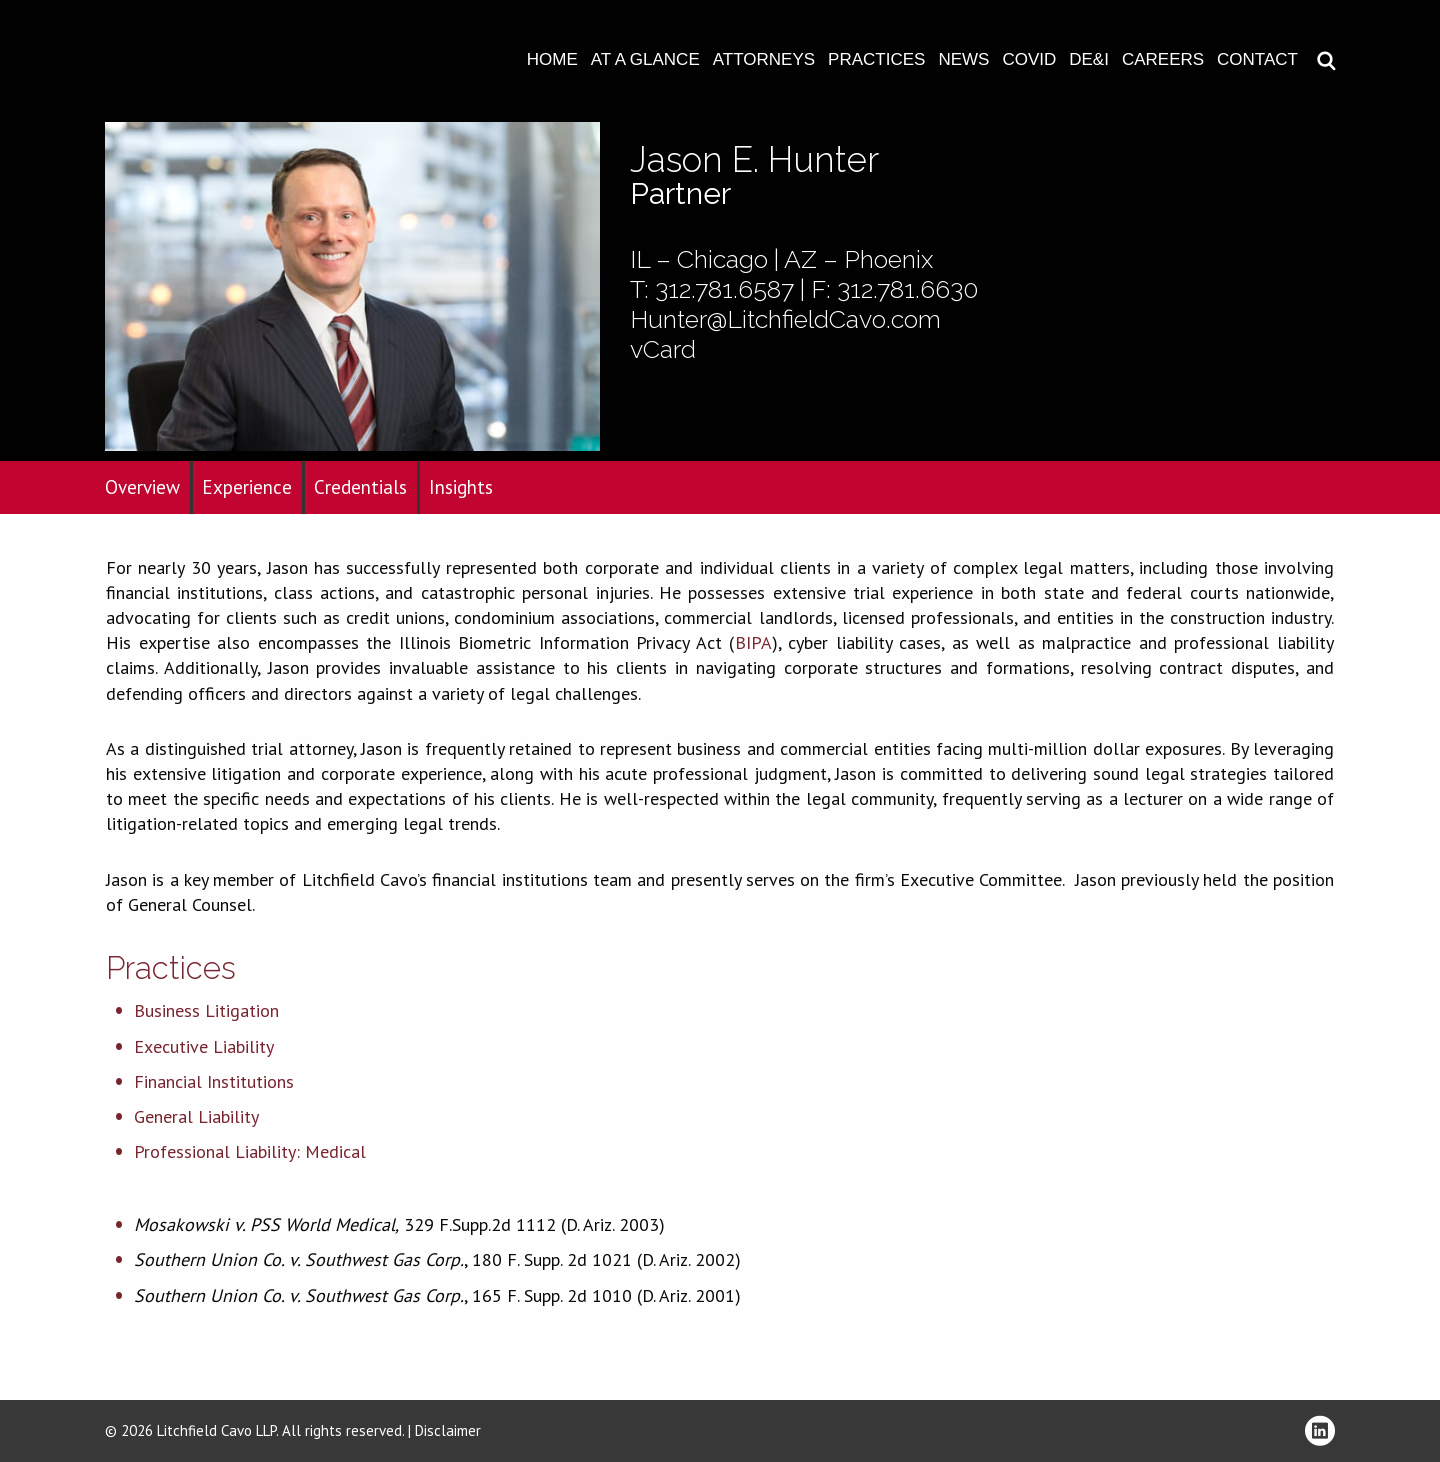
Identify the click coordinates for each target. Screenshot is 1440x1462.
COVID (1029, 59)
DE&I (1089, 59)
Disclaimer (448, 1430)
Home (552, 59)
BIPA (753, 642)
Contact (1257, 59)
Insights (461, 487)
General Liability (196, 1116)
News (963, 59)
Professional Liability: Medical (250, 1151)
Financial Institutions (214, 1081)
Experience (247, 487)
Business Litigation (206, 1010)
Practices (876, 59)
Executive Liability (204, 1046)
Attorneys (764, 59)
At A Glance (645, 59)
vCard (663, 349)
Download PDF (1412, 77)
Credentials (360, 487)
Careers (1163, 59)
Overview (142, 487)
